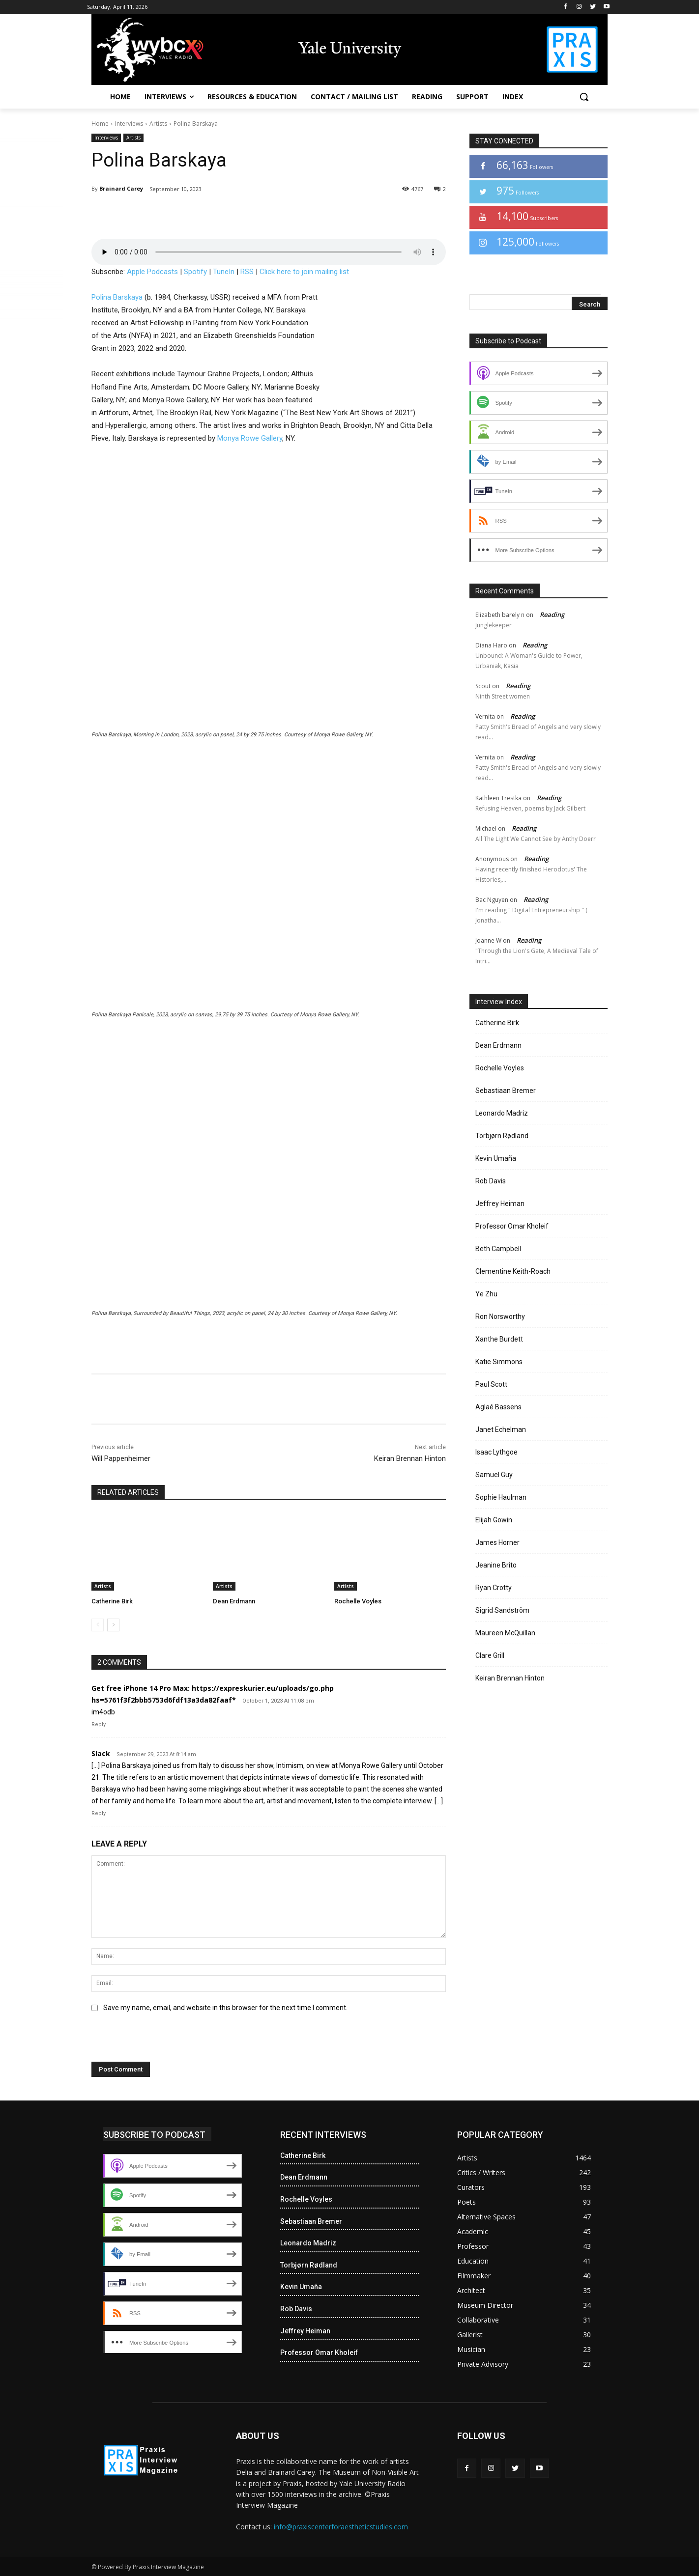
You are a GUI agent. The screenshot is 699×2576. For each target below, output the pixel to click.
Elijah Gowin (493, 1520)
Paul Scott (491, 1384)
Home (100, 123)
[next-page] (113, 1625)
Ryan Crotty (493, 1588)
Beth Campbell (498, 1249)
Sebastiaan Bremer (505, 1090)
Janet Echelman (500, 1429)
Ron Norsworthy (500, 1316)
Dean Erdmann (234, 1601)
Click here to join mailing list (304, 271)
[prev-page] (97, 1625)
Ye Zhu (486, 1294)
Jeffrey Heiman (499, 1203)
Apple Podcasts (152, 271)
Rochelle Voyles (357, 1601)
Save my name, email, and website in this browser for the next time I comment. (225, 2008)
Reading (552, 614)
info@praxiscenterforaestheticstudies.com (341, 2526)
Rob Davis (490, 1181)
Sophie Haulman (500, 1497)
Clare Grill (489, 1655)
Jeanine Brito (496, 1565)
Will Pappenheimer (120, 1458)
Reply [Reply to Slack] (98, 1813)
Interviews (129, 123)
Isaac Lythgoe (496, 1452)
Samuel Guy (494, 1475)
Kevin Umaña (495, 1158)
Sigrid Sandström (502, 1610)
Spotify (195, 271)
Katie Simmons (499, 1362)
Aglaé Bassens (498, 1407)
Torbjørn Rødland (501, 1136)
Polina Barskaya (117, 297)
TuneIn (223, 271)
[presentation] (158, 2040)
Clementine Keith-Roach (513, 1271)
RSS (247, 271)
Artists (158, 123)
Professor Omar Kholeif (512, 1226)
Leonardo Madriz (501, 1113)
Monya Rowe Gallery (249, 438)
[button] (584, 97)
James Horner (497, 1542)
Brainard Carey (121, 188)
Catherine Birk (112, 1601)
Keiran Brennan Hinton (410, 1458)
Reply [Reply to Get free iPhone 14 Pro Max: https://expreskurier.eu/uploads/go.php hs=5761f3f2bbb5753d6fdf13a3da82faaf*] (98, 1724)
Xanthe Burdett (499, 1339)
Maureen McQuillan (505, 1633)
